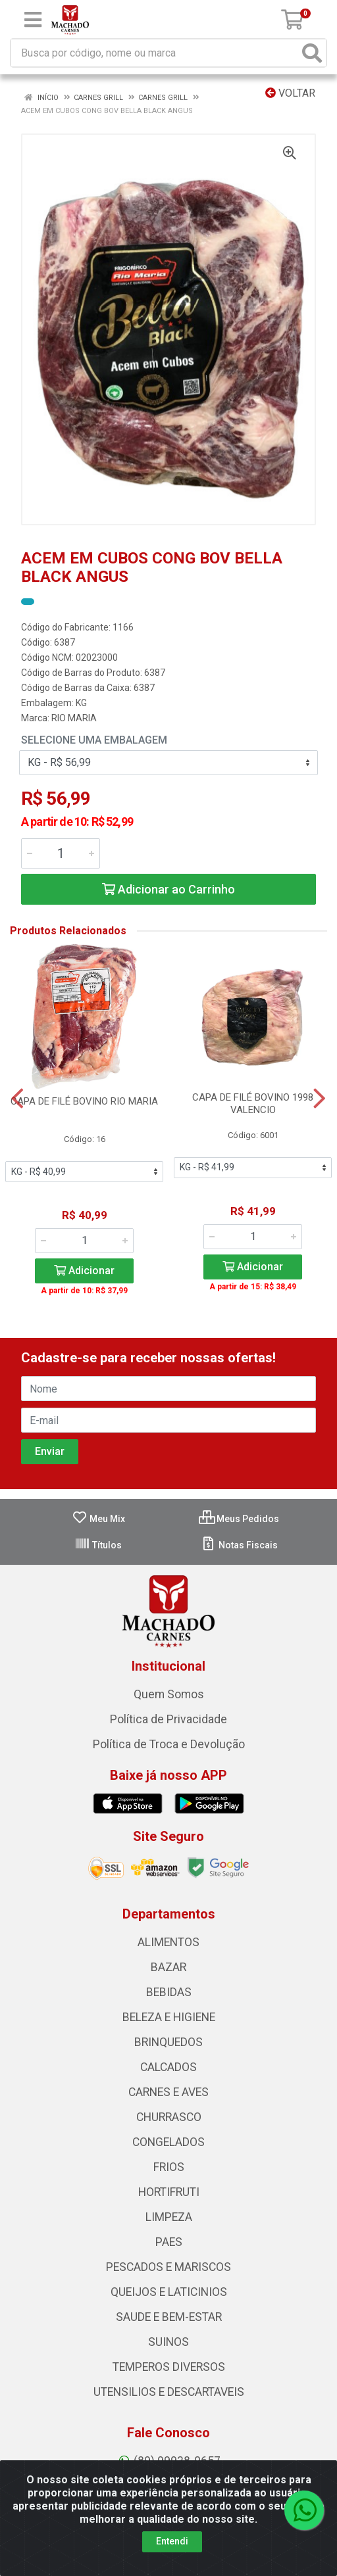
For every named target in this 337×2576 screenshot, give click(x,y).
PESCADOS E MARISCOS (168, 2267)
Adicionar (84, 1270)
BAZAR (168, 1967)
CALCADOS (168, 2067)
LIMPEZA (168, 2217)
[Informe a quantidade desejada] (60, 853)
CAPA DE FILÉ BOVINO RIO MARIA (84, 1101)
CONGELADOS (168, 2142)
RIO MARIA (74, 718)
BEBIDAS (169, 1992)
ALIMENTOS (168, 1942)
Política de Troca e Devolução (169, 1744)
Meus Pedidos (239, 1519)
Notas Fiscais (239, 1545)
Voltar (290, 93)
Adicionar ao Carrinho (168, 889)
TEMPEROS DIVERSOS (169, 2366)
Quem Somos (169, 1694)
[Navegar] (17, 1098)
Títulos (98, 1545)
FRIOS (168, 2167)
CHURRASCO (168, 2117)
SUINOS (168, 2342)
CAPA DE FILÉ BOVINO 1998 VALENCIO (252, 1103)
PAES (168, 2242)
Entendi (172, 2541)
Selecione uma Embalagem (94, 740)
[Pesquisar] (312, 52)
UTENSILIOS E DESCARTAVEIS (168, 2391)
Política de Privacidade (168, 1719)
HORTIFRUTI (168, 2192)
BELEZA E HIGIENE (168, 2017)
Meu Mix (98, 1519)
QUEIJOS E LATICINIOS (169, 2292)
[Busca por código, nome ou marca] (155, 52)
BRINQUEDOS (168, 2042)
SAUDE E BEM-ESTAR (169, 2317)
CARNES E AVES (168, 2092)
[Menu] (33, 20)
